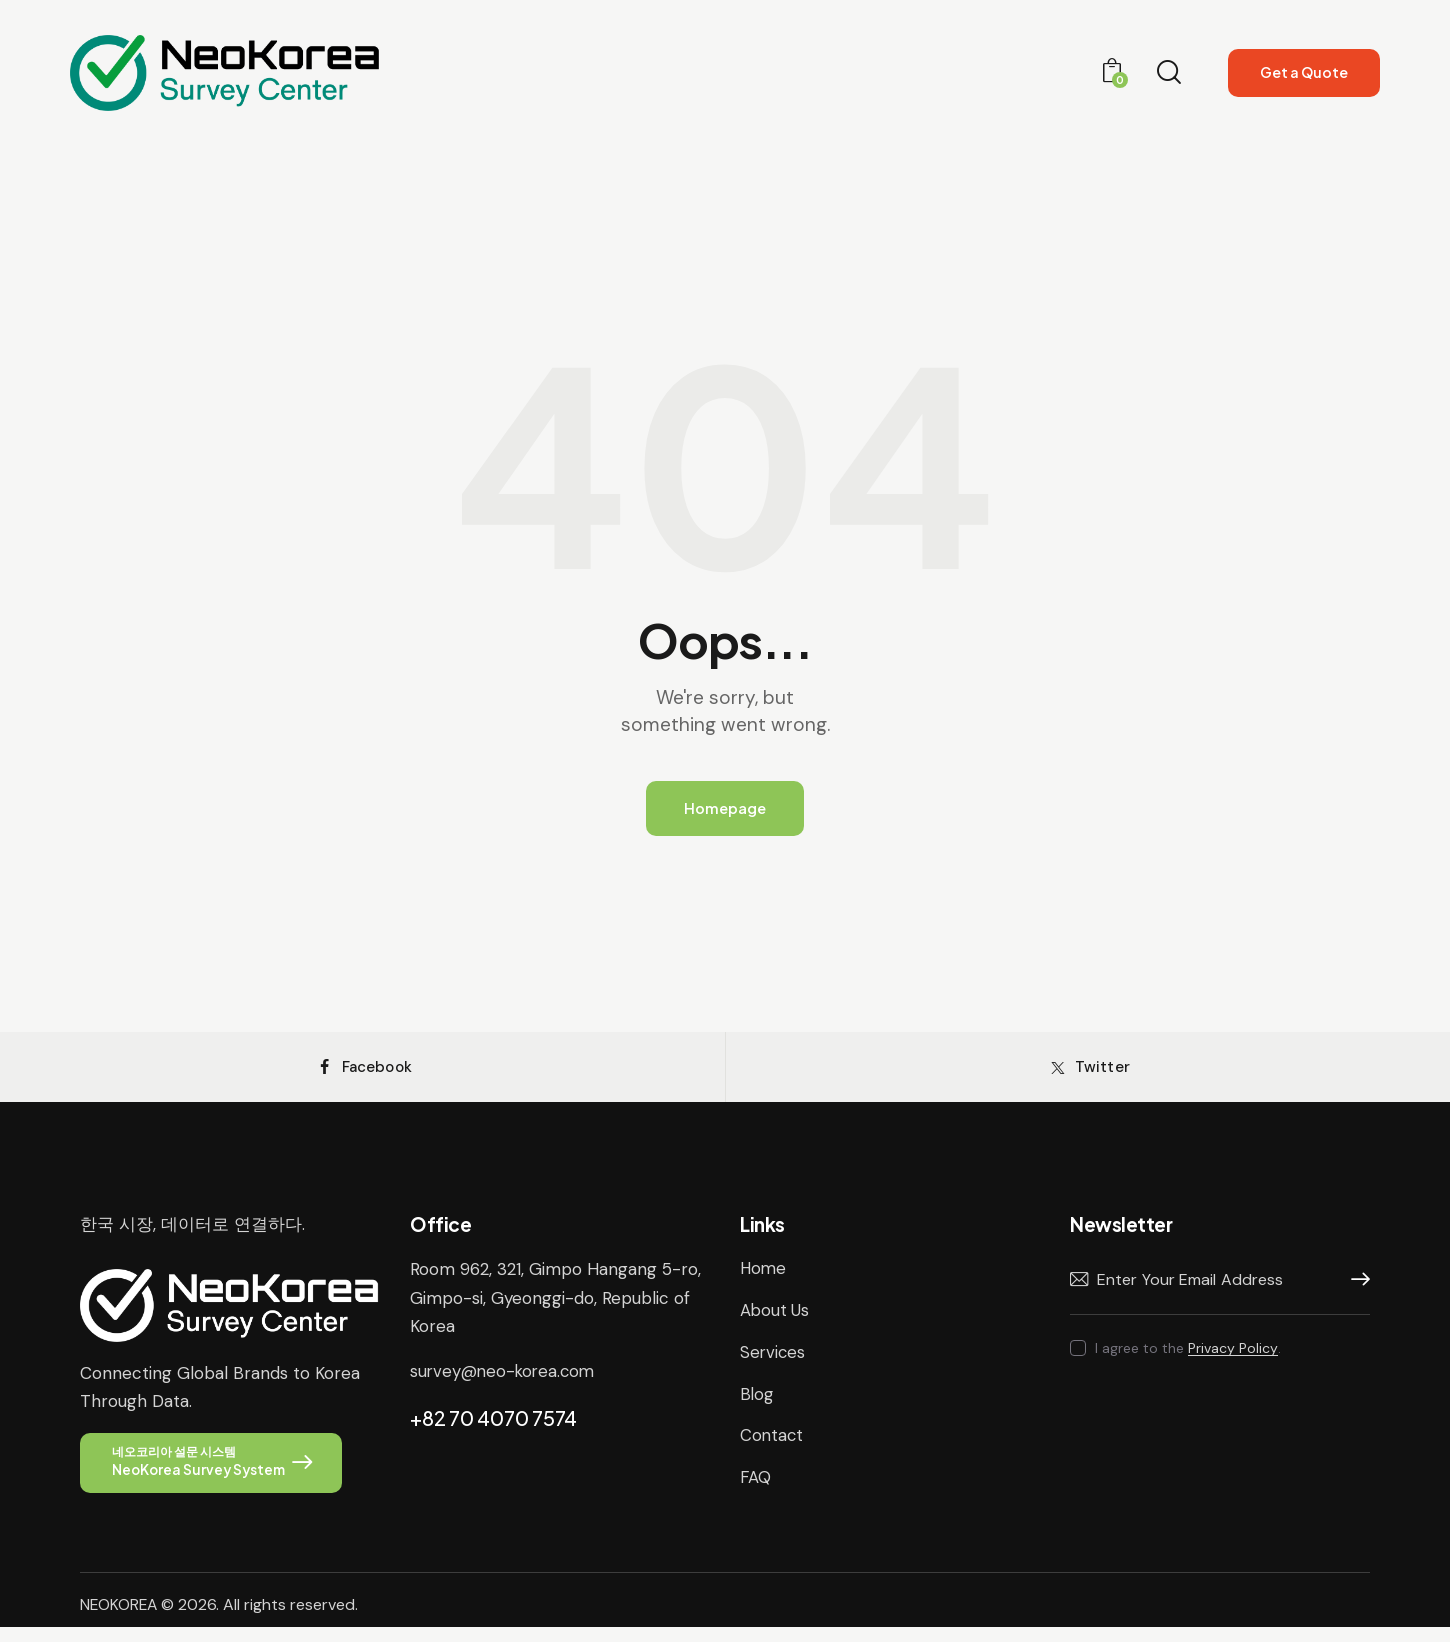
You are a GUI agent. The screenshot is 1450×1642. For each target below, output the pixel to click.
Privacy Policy (1233, 1361)
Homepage (725, 809)
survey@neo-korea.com (505, 1383)
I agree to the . (1188, 1361)
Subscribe (1355, 1293)
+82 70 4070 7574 (493, 1429)
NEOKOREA (120, 1619)
